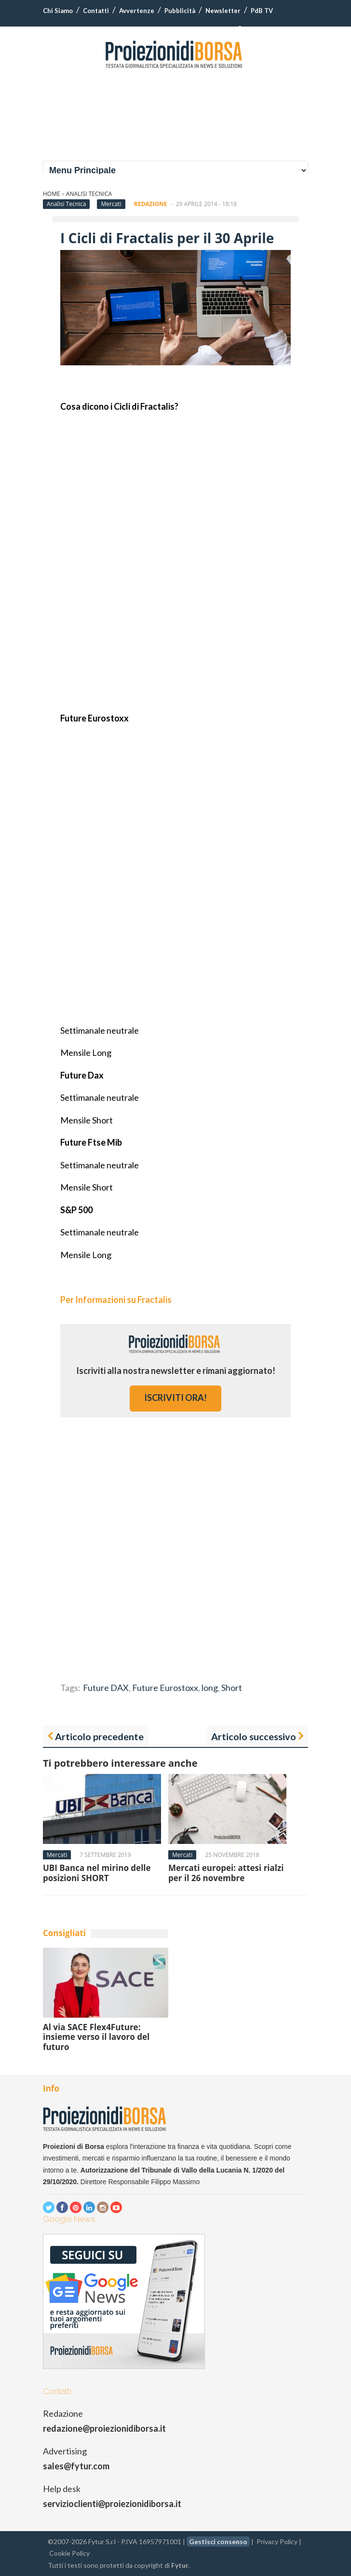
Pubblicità (179, 10)
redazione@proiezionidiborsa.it (104, 2428)
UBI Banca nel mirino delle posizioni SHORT (97, 1872)
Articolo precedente (99, 1736)
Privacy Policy (276, 2541)
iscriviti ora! (175, 1397)
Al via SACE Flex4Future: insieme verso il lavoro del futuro (96, 2037)
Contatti (96, 10)
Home (51, 194)
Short (231, 1687)
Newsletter (223, 10)
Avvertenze (136, 10)
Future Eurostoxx (165, 1687)
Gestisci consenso (218, 2541)
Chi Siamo (58, 10)
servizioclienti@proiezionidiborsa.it (112, 2503)
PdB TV (262, 10)
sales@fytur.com (76, 2466)
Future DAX (106, 1687)
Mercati (111, 204)
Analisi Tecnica (89, 194)
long (210, 1687)
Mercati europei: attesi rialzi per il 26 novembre (226, 1872)
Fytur (180, 2565)
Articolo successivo (253, 1736)
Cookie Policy (69, 2553)
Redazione (150, 204)
